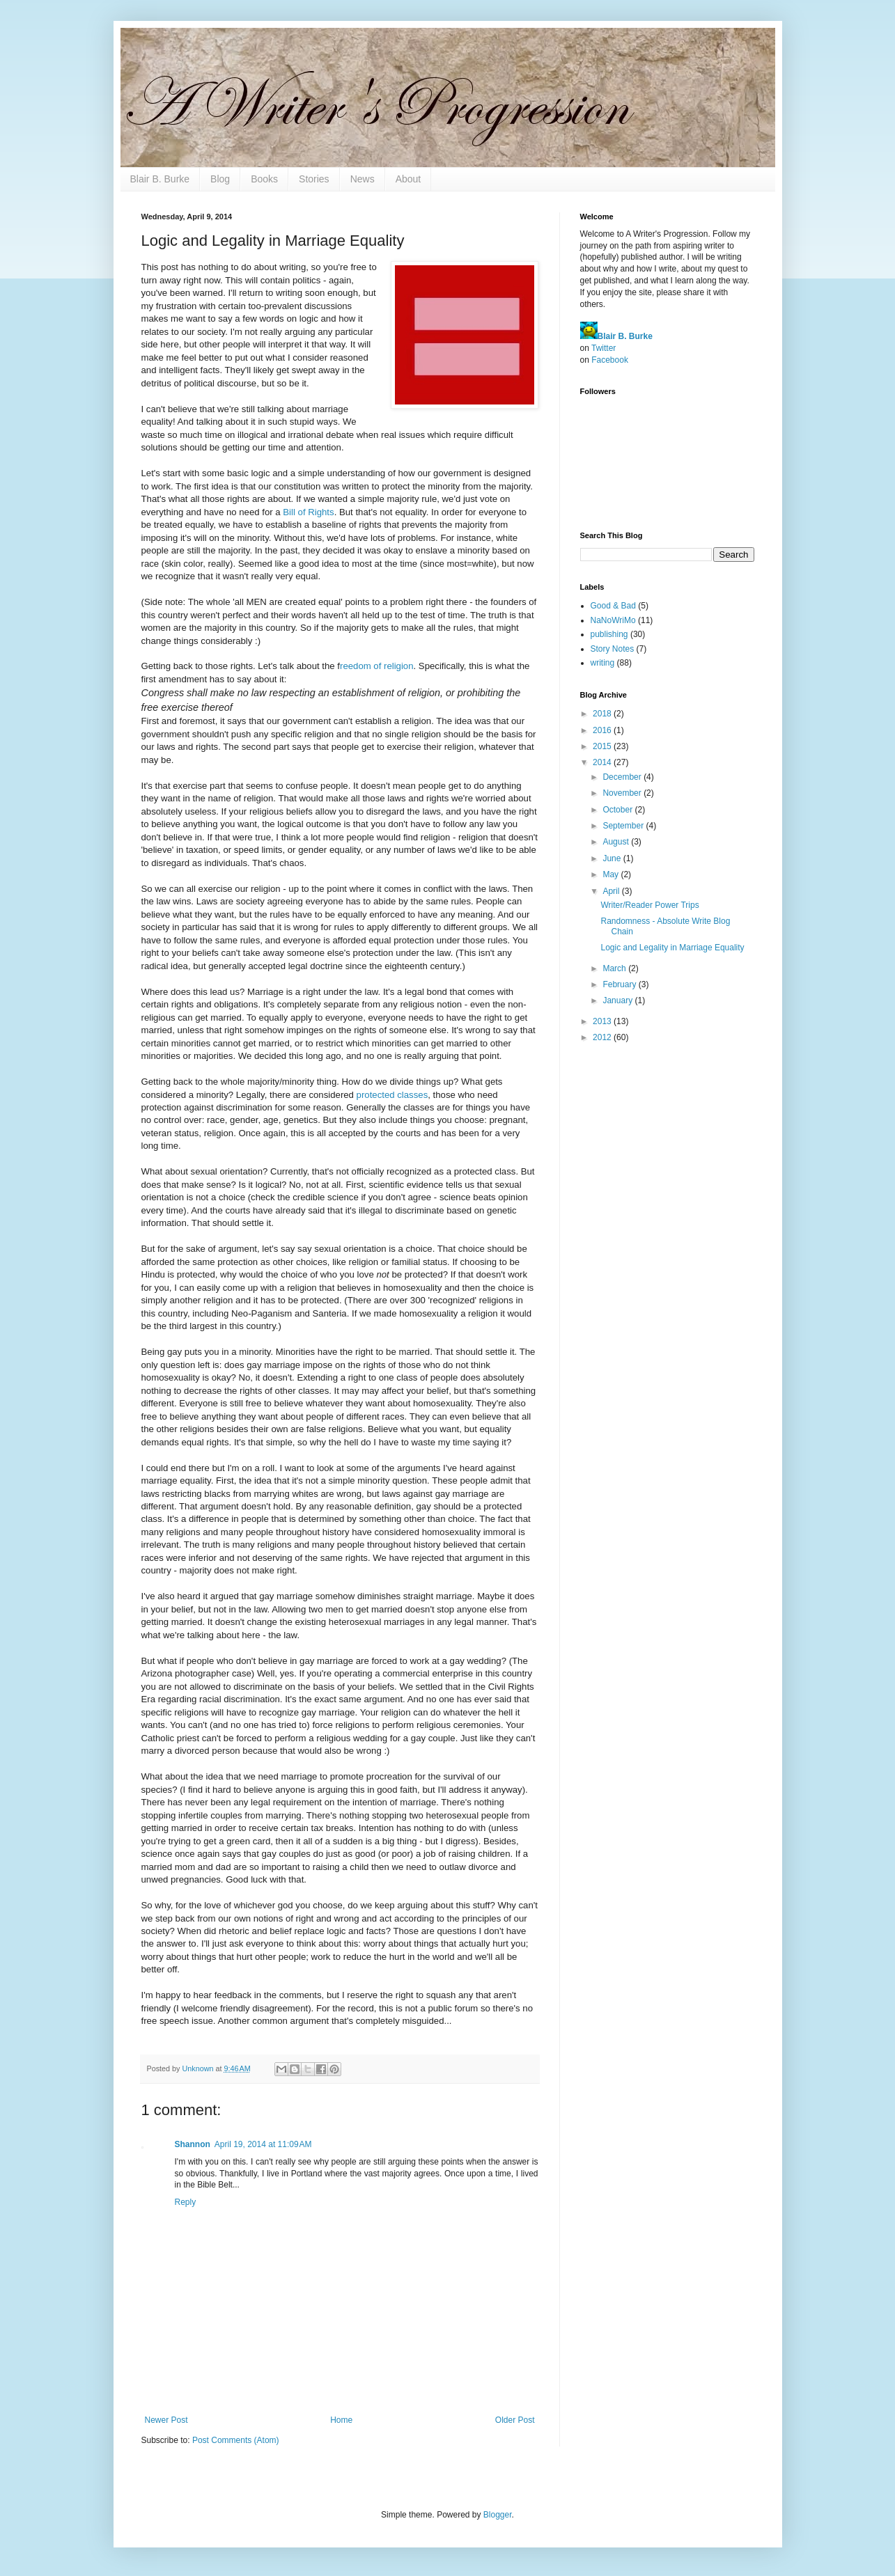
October (618, 810)
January (618, 1000)
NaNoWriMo (613, 620)
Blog (220, 178)
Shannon (192, 2144)
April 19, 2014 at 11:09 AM (263, 2144)
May (611, 874)
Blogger (497, 2515)
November (623, 793)
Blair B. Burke (160, 178)
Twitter (603, 348)
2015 (603, 746)
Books (264, 178)
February (620, 984)
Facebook (609, 360)
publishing (609, 634)
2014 (603, 762)
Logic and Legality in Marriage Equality (672, 947)
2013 (603, 1021)
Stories (314, 178)
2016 (603, 730)
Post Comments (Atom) (235, 2440)
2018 (603, 713)
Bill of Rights (308, 512)
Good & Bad (613, 606)
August (616, 842)
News (362, 178)
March (615, 968)
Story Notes (613, 649)
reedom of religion (377, 666)
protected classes (392, 1095)
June (612, 858)
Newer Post (166, 2420)
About (408, 178)
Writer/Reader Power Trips (649, 905)
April (611, 891)
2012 (603, 1037)
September (624, 826)
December (623, 777)
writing (603, 663)
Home (341, 2420)
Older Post (515, 2420)
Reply (185, 2202)
